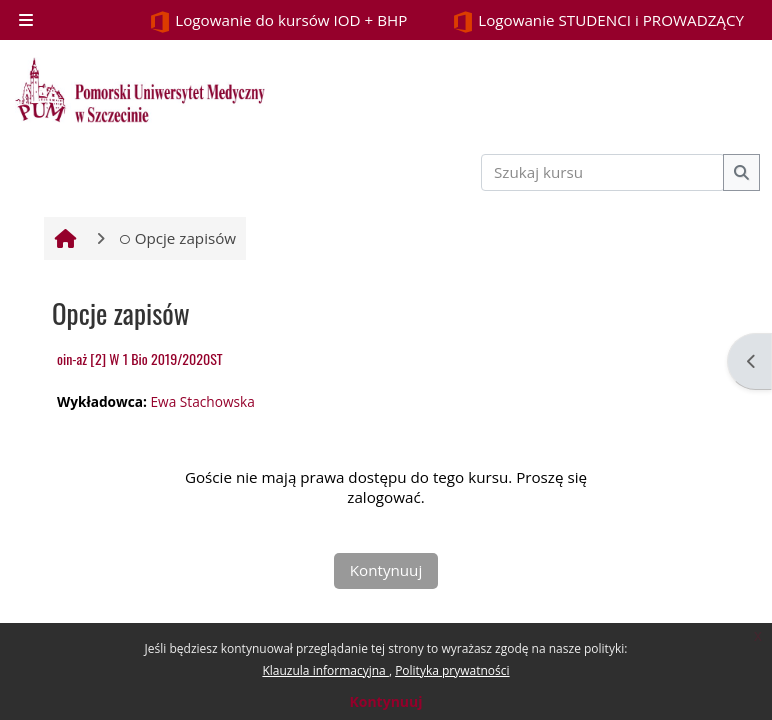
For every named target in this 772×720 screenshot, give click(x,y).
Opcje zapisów (177, 238)
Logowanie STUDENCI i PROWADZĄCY (598, 21)
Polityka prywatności (452, 670)
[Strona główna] (140, 90)
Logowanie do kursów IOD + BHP (278, 21)
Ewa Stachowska (202, 401)
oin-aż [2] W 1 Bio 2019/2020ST (140, 358)
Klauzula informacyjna (325, 670)
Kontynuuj (385, 701)
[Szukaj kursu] (603, 172)
